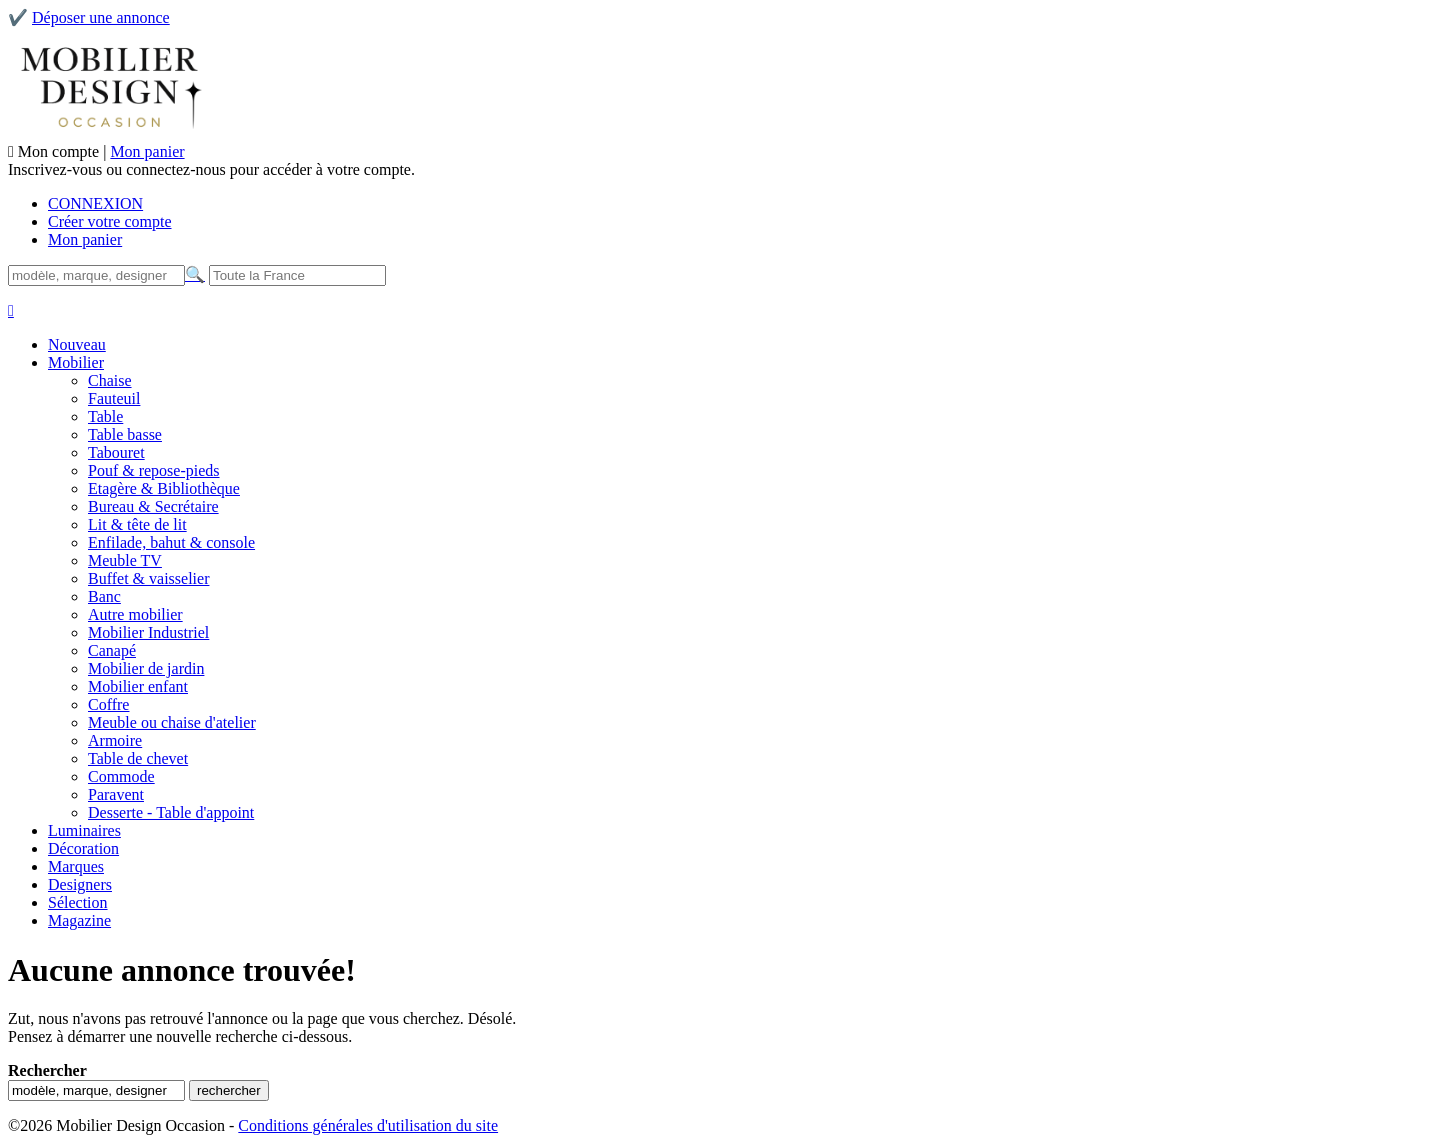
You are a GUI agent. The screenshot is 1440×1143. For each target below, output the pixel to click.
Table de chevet (138, 758)
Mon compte (60, 151)
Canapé (112, 650)
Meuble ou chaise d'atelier (172, 722)
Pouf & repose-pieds (154, 470)
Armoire (115, 740)
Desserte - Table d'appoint (171, 812)
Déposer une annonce (101, 17)
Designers (80, 884)
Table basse (125, 434)
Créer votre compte (110, 221)
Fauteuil (114, 398)
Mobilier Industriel (148, 632)
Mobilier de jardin (146, 668)
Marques (76, 866)
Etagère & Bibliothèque (164, 488)
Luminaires (84, 830)
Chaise (110, 380)
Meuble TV (125, 560)
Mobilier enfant (138, 686)
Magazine (79, 920)
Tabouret (116, 452)
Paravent (116, 794)
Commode (121, 776)
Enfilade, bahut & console (171, 542)
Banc (104, 596)
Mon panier (147, 151)
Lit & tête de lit (137, 524)
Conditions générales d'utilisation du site (368, 1125)
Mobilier (76, 362)
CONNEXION (95, 203)
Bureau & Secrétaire (153, 506)
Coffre (108, 704)
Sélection (78, 902)
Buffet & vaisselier (148, 578)
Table (105, 416)
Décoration (83, 848)
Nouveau (77, 344)
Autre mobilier (135, 614)
